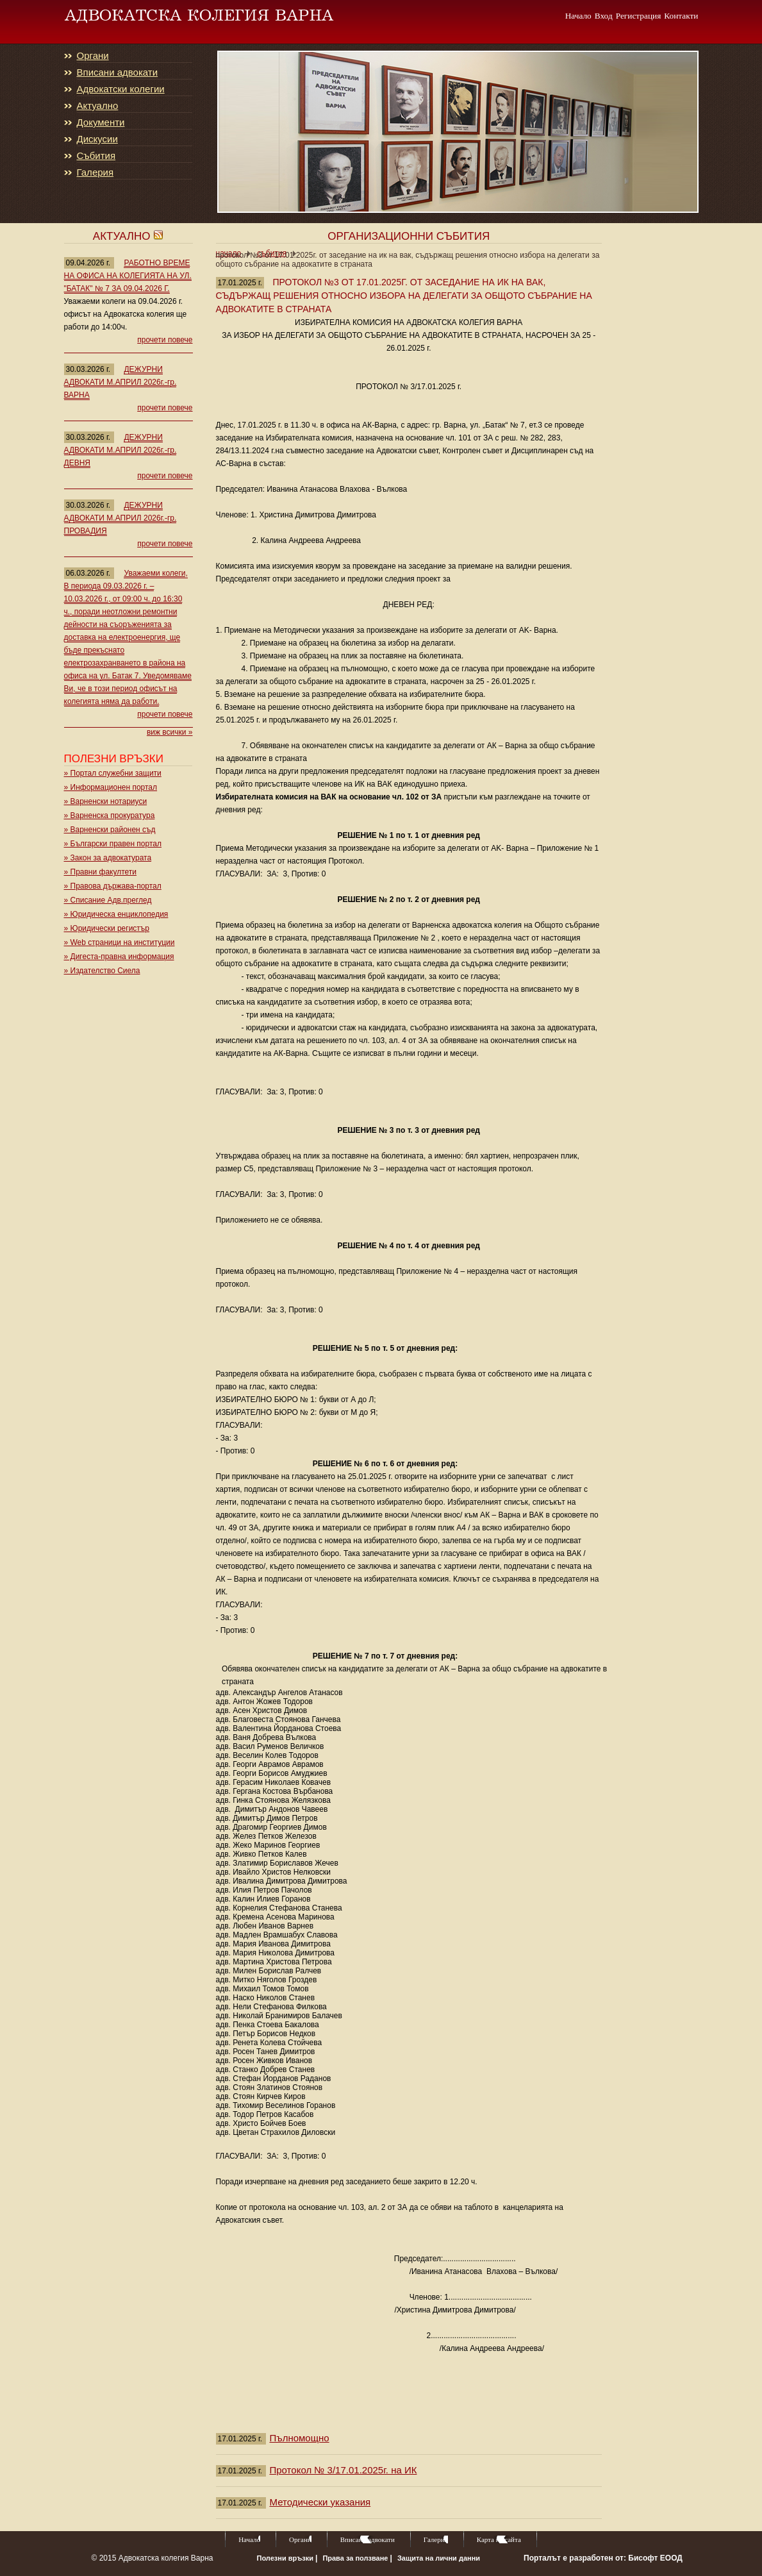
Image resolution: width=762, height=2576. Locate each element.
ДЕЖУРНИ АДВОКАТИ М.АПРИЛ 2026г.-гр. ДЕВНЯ (120, 450)
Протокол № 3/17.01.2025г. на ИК (343, 2469)
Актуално (98, 106)
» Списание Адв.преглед (108, 900)
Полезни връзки (285, 2558)
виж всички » (170, 732)
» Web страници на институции (119, 942)
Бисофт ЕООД (655, 2558)
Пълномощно (299, 2437)
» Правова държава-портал (113, 886)
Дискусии (97, 139)
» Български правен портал (113, 843)
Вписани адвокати (117, 72)
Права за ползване (356, 2558)
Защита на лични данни (438, 2558)
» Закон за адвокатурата (108, 857)
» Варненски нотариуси (105, 801)
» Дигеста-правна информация (119, 956)
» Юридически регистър (107, 928)
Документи (101, 122)
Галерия (95, 172)
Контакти (681, 15)
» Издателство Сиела (102, 970)
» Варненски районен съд (110, 829)
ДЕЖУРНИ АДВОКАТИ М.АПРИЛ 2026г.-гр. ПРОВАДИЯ (120, 518)
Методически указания (319, 2502)
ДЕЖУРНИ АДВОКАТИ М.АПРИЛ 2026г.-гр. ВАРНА (120, 382)
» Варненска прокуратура (109, 815)
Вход (604, 15)
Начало (578, 15)
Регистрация (638, 15)
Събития (96, 156)
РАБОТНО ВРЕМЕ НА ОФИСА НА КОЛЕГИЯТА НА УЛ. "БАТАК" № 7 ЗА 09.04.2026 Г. (128, 275)
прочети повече (164, 339)
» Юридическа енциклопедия (116, 914)
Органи (93, 56)
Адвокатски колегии (121, 89)
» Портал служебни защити (113, 773)
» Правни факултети (100, 871)
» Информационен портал (111, 787)
